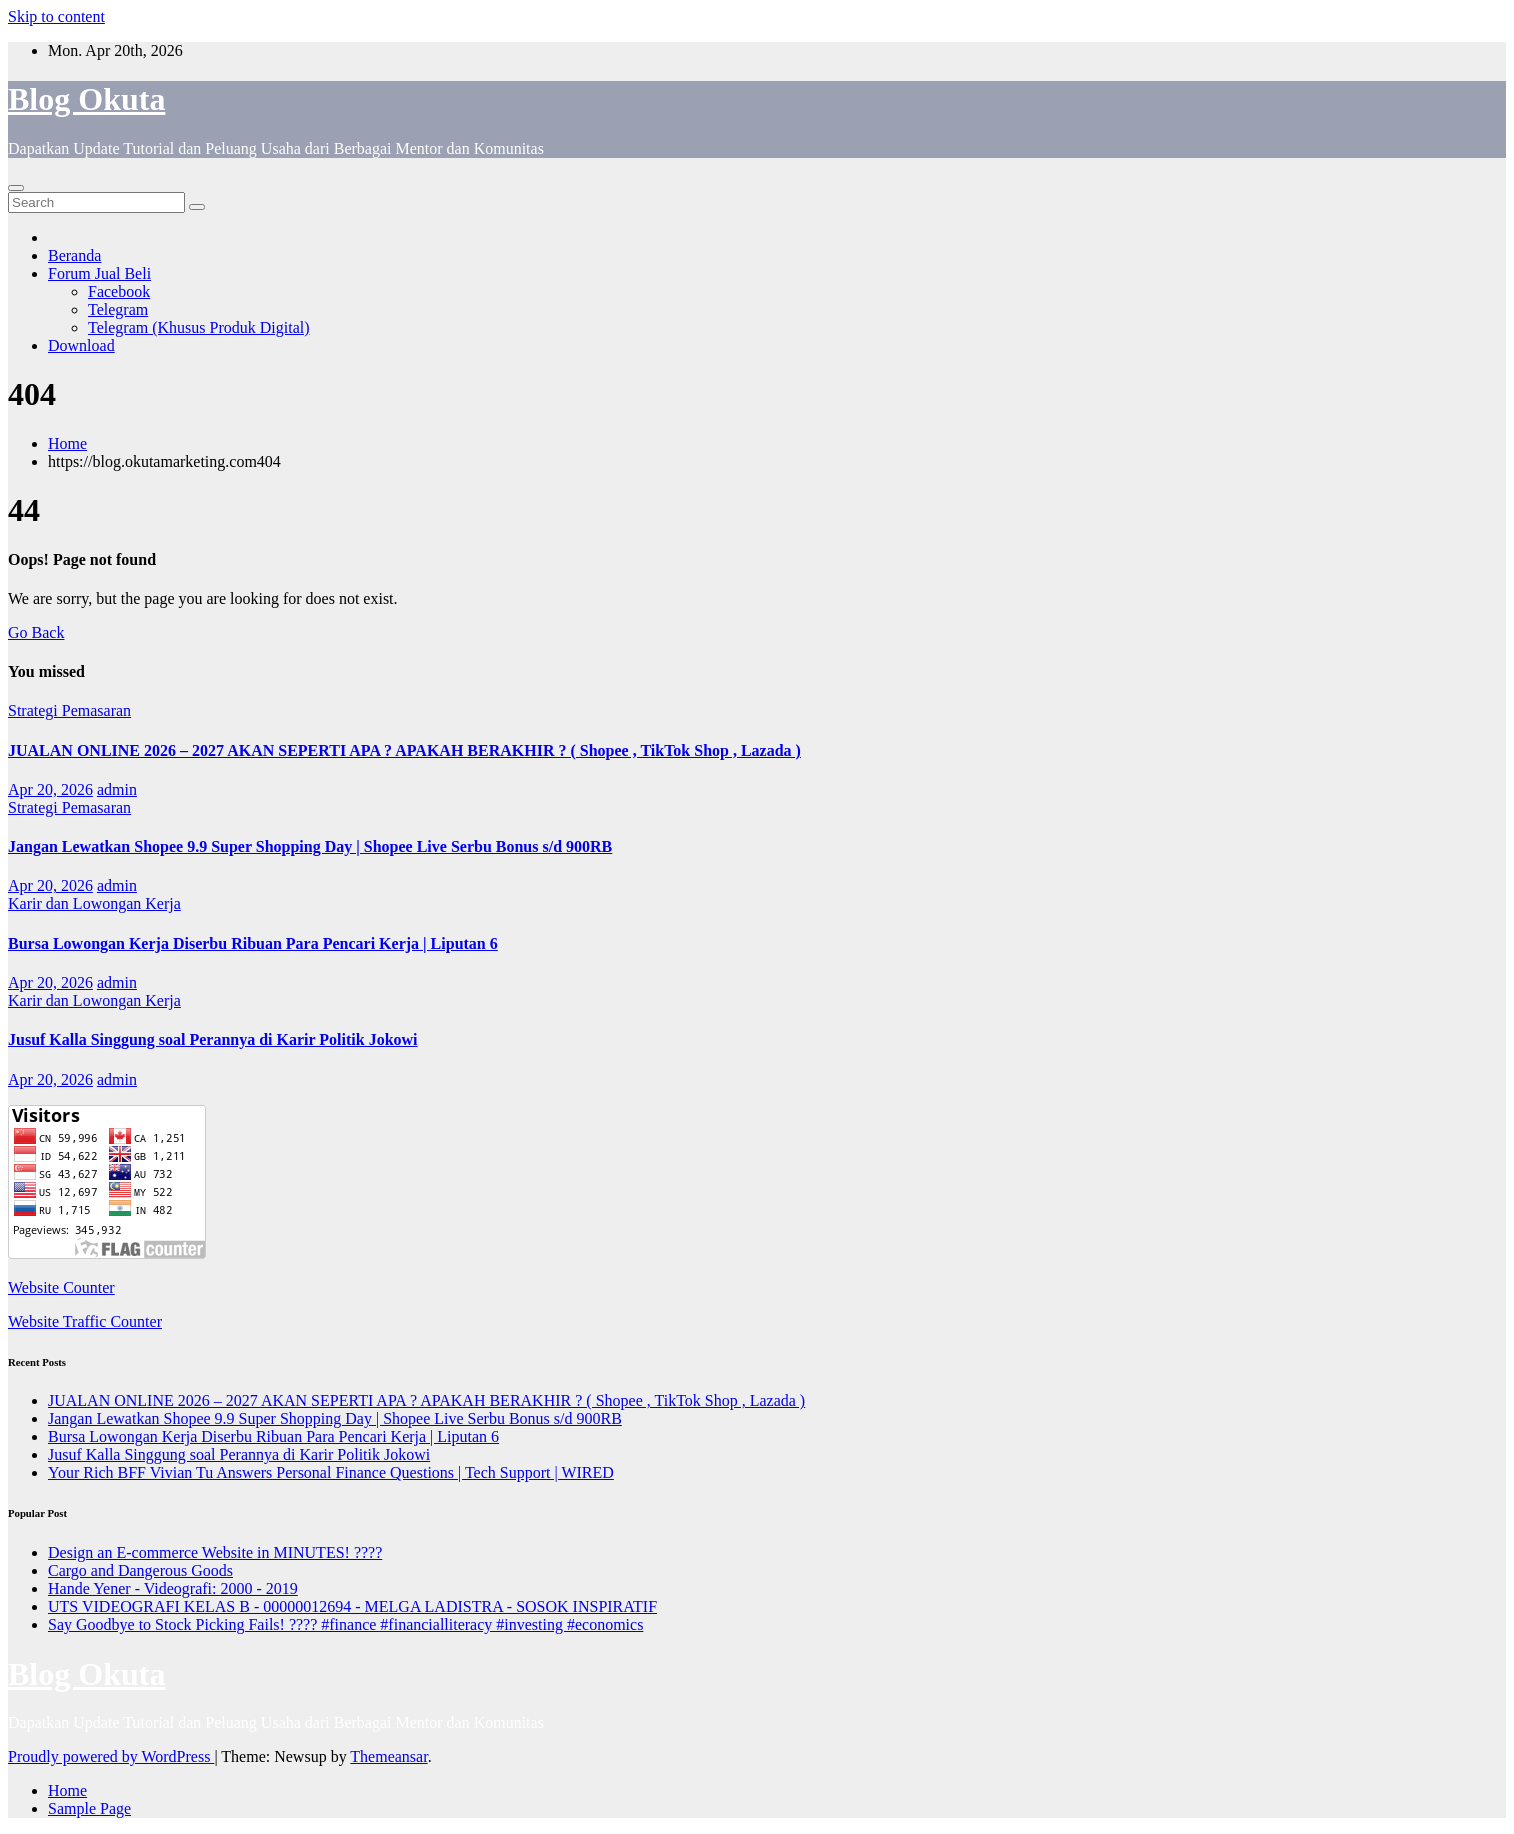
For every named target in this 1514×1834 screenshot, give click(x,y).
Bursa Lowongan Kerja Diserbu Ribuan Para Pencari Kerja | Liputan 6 (253, 943)
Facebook (119, 291)
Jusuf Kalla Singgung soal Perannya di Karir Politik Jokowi (213, 1039)
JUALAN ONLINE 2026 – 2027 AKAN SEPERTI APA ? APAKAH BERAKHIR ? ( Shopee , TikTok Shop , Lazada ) (404, 750)
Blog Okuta (86, 99)
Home (67, 443)
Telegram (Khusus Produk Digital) (199, 327)
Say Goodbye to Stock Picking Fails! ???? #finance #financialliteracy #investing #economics (345, 1624)
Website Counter (61, 1287)
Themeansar (388, 1756)
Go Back (36, 632)
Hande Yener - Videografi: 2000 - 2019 (173, 1588)
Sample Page (89, 1808)
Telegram (118, 309)
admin (117, 789)
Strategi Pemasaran (69, 710)
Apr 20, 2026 (50, 789)
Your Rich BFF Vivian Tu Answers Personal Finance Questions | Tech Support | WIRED (331, 1472)
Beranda (74, 255)
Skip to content (56, 16)
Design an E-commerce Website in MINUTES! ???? (215, 1552)
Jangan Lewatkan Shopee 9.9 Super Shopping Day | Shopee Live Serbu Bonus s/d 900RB (310, 846)
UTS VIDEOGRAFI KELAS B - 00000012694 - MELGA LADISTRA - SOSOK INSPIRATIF (352, 1606)
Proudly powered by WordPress (111, 1756)
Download (81, 345)
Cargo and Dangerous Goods (140, 1570)
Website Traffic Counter (85, 1321)
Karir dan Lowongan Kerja (94, 903)
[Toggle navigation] (16, 188)
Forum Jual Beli (99, 273)
